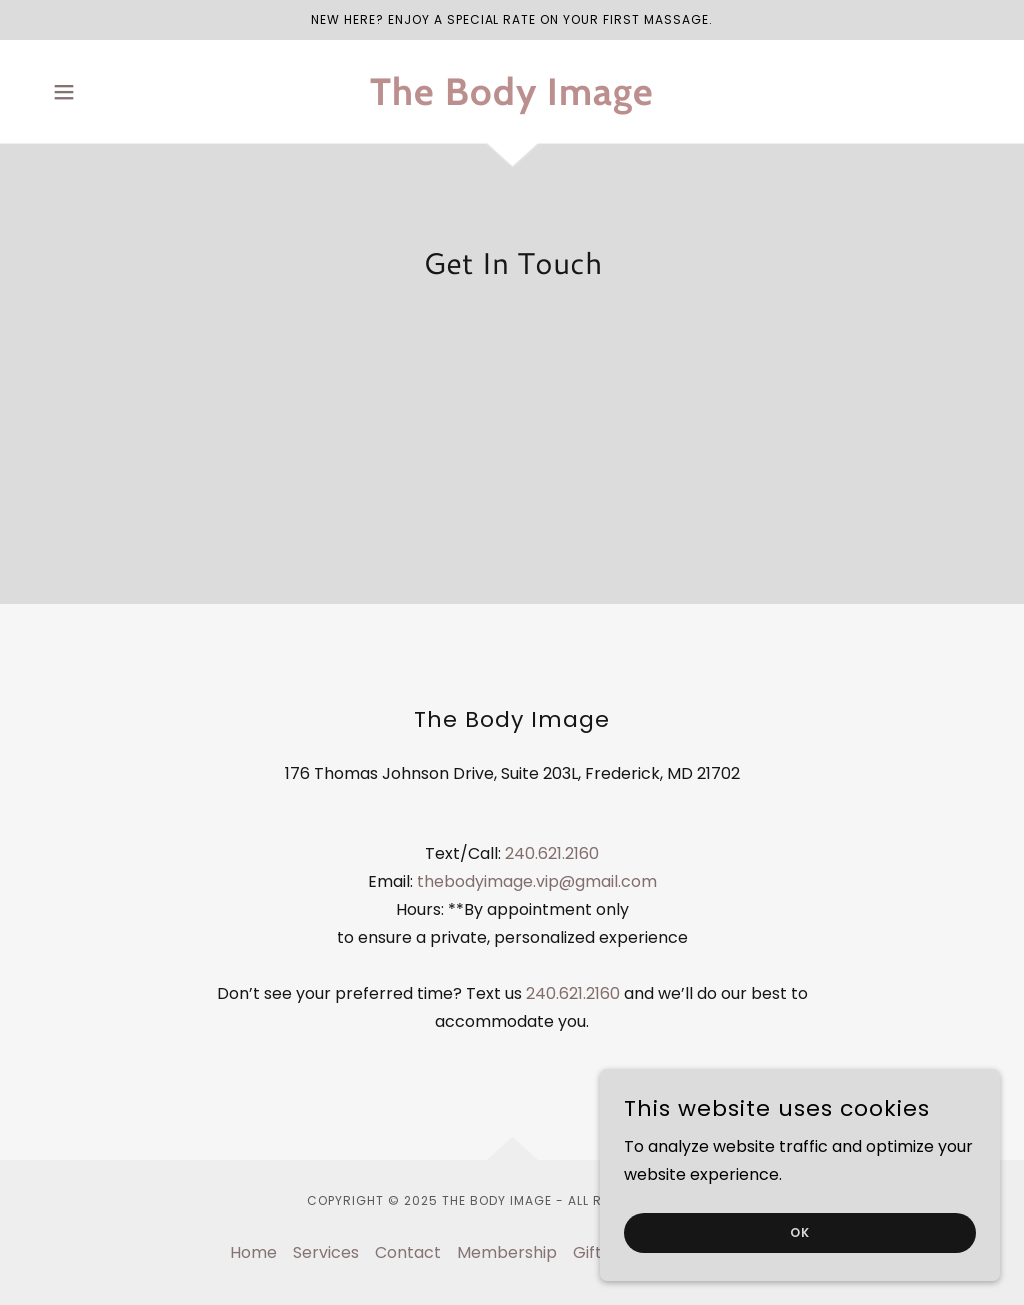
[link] (512, 99)
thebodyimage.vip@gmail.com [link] (537, 881)
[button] (64, 92)
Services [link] (326, 1252)
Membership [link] (507, 1252)
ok (800, 1232)
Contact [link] (408, 1252)
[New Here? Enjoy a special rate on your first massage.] (512, 20)
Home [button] (253, 1252)
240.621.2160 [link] (552, 853)
